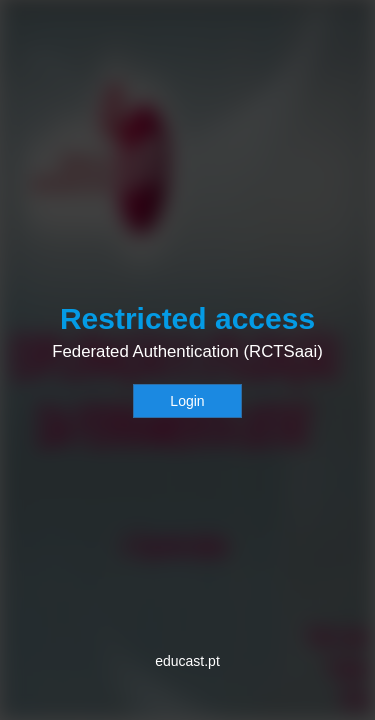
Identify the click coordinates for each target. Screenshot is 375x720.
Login (187, 401)
